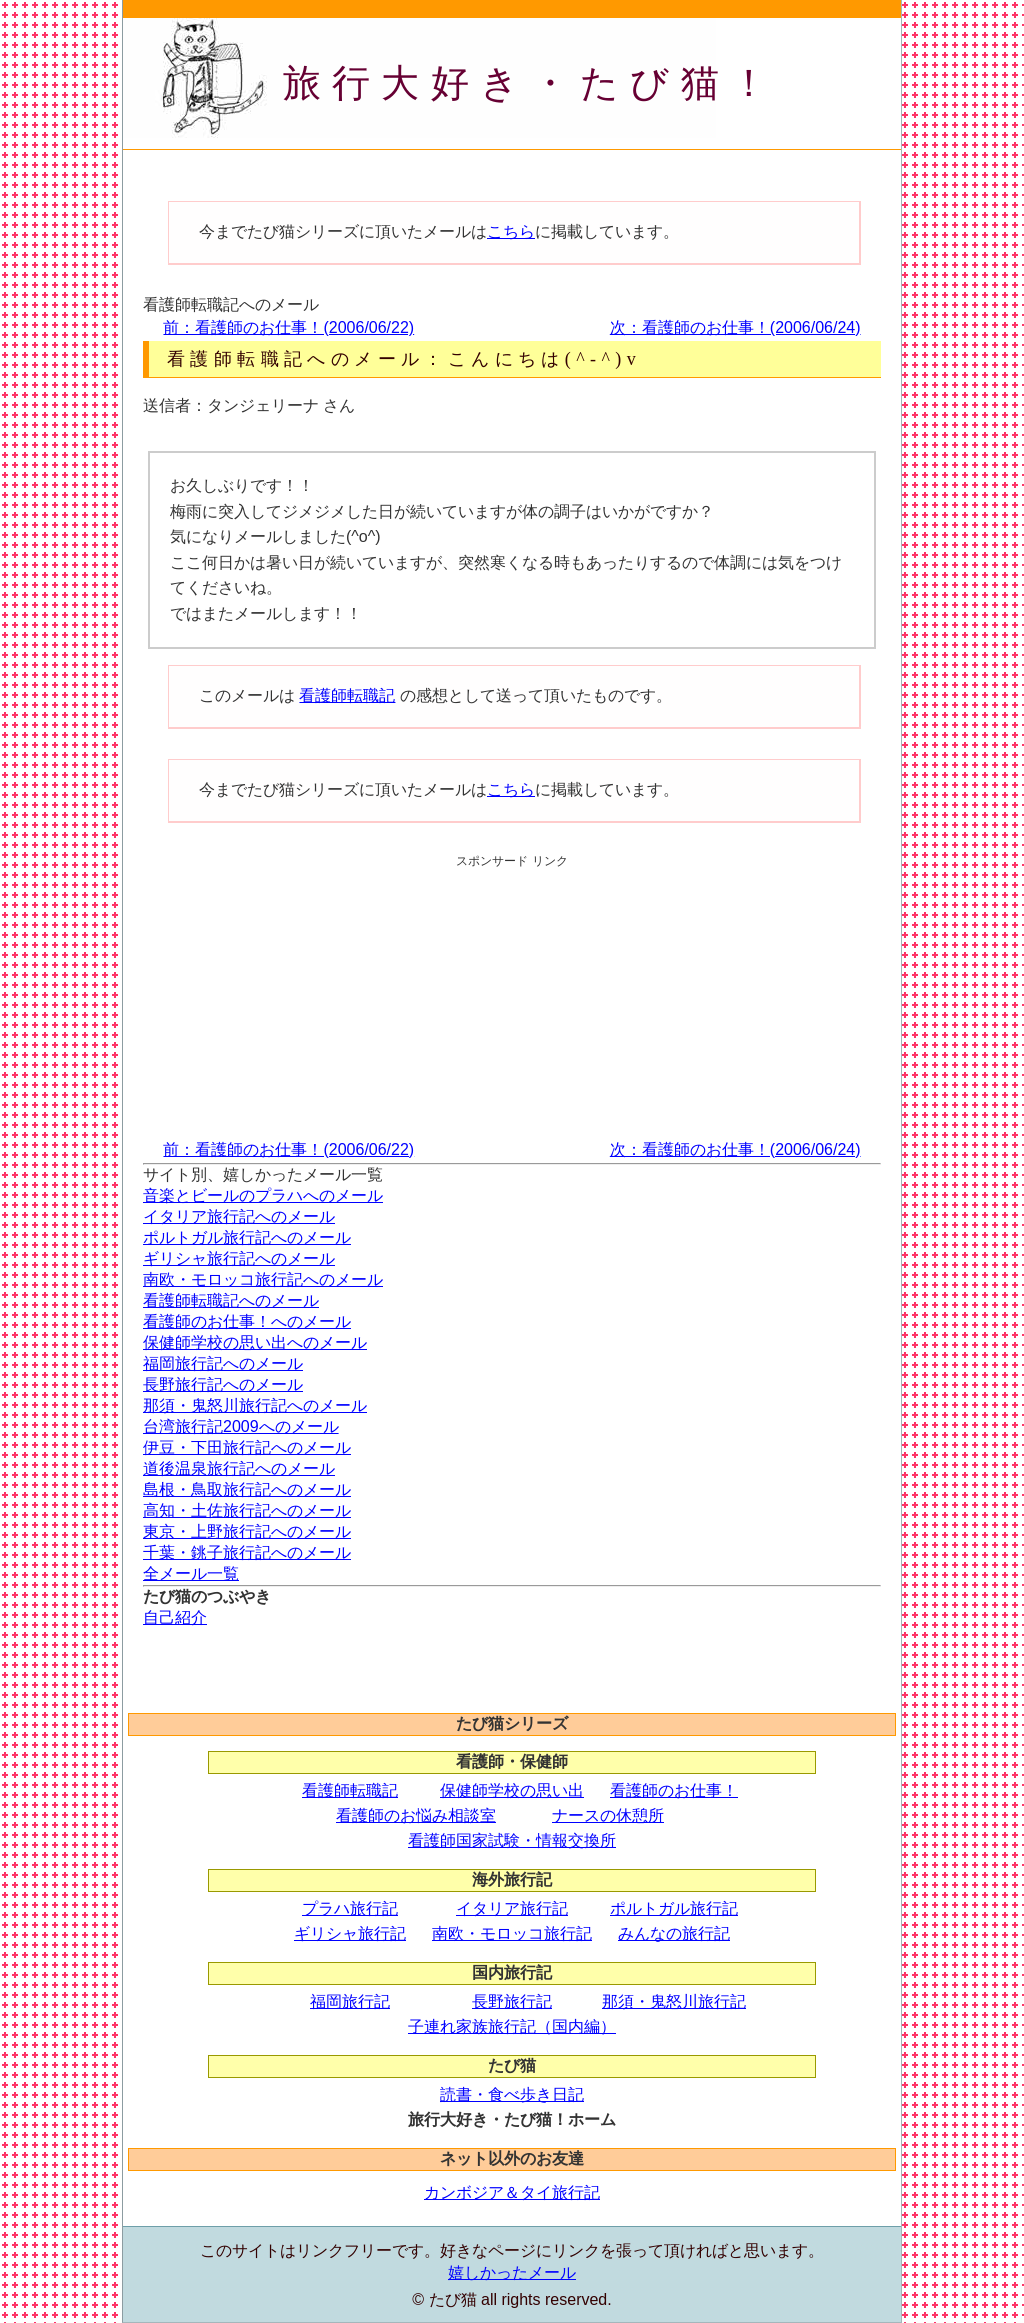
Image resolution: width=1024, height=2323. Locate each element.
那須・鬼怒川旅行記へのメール (255, 1405)
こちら (511, 231)
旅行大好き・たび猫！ (531, 83)
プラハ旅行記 (350, 1908)
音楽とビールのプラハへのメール (263, 1195)
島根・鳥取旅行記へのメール (247, 1489)
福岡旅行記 (350, 2001)
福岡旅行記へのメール (223, 1363)
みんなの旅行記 (674, 1933)
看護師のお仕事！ (674, 1790)
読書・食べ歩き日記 (512, 2094)
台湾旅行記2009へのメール (241, 1426)
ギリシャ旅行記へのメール (239, 1258)
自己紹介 (175, 1617)
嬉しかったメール (512, 2272)
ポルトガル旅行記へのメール (247, 1237)
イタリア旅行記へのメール (239, 1216)
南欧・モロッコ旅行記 (512, 1933)
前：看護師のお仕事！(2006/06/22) (288, 327)
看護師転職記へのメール (231, 1300)
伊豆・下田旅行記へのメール (247, 1447)
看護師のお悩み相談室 (416, 1815)
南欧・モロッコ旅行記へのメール (263, 1279)
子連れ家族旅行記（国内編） (512, 2026)
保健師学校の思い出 (512, 1790)
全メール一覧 (191, 1573)
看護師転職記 (347, 695)
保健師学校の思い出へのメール (255, 1342)
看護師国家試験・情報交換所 (512, 1840)
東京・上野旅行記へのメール (247, 1531)
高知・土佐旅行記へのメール (247, 1510)
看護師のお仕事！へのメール (247, 1321)
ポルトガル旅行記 (674, 1908)
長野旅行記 (512, 2001)
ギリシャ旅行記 (350, 1933)
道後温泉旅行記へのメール (239, 1468)
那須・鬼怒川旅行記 (674, 2001)
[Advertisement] (487, 170)
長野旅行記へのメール (223, 1384)
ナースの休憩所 (608, 1815)
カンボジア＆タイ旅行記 (512, 2192)
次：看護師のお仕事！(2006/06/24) (735, 327)
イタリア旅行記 (512, 1908)
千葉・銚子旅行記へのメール (247, 1552)
